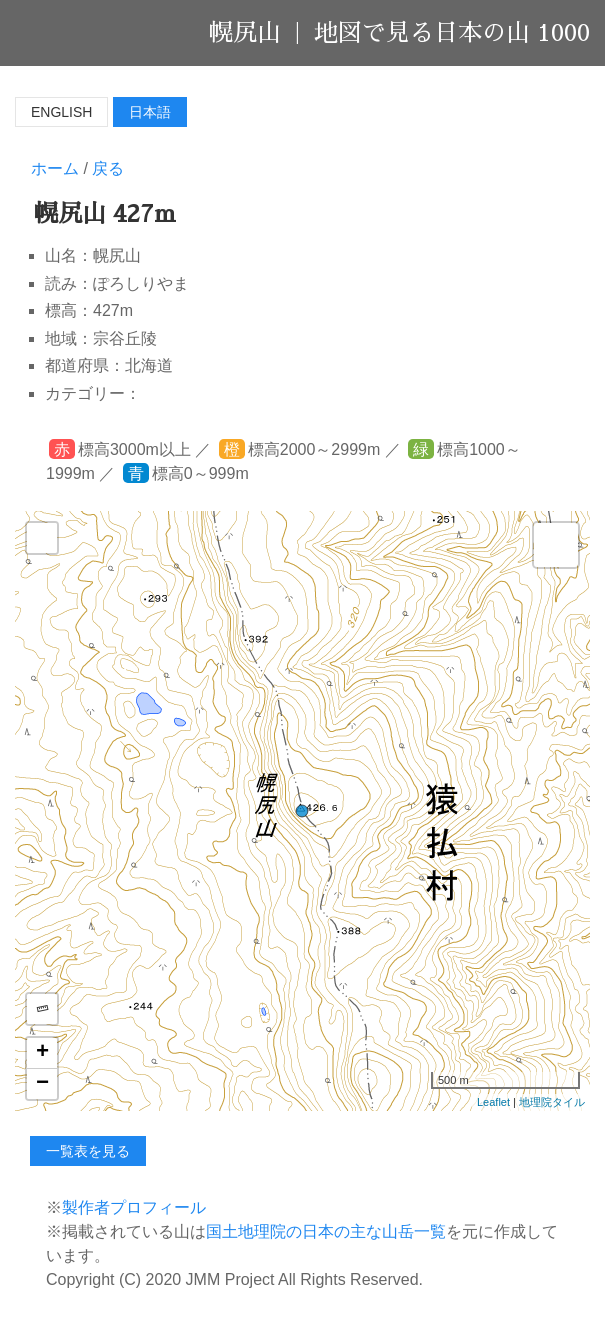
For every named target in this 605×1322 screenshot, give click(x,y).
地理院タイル (552, 1102)
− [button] (42, 1084)
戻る (108, 168)
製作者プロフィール (134, 1207)
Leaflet (493, 1102)
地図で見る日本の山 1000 (452, 33)
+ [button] (42, 1053)
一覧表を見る (88, 1151)
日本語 (150, 112)
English (61, 112)
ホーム (55, 168)
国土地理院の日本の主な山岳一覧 (326, 1231)
